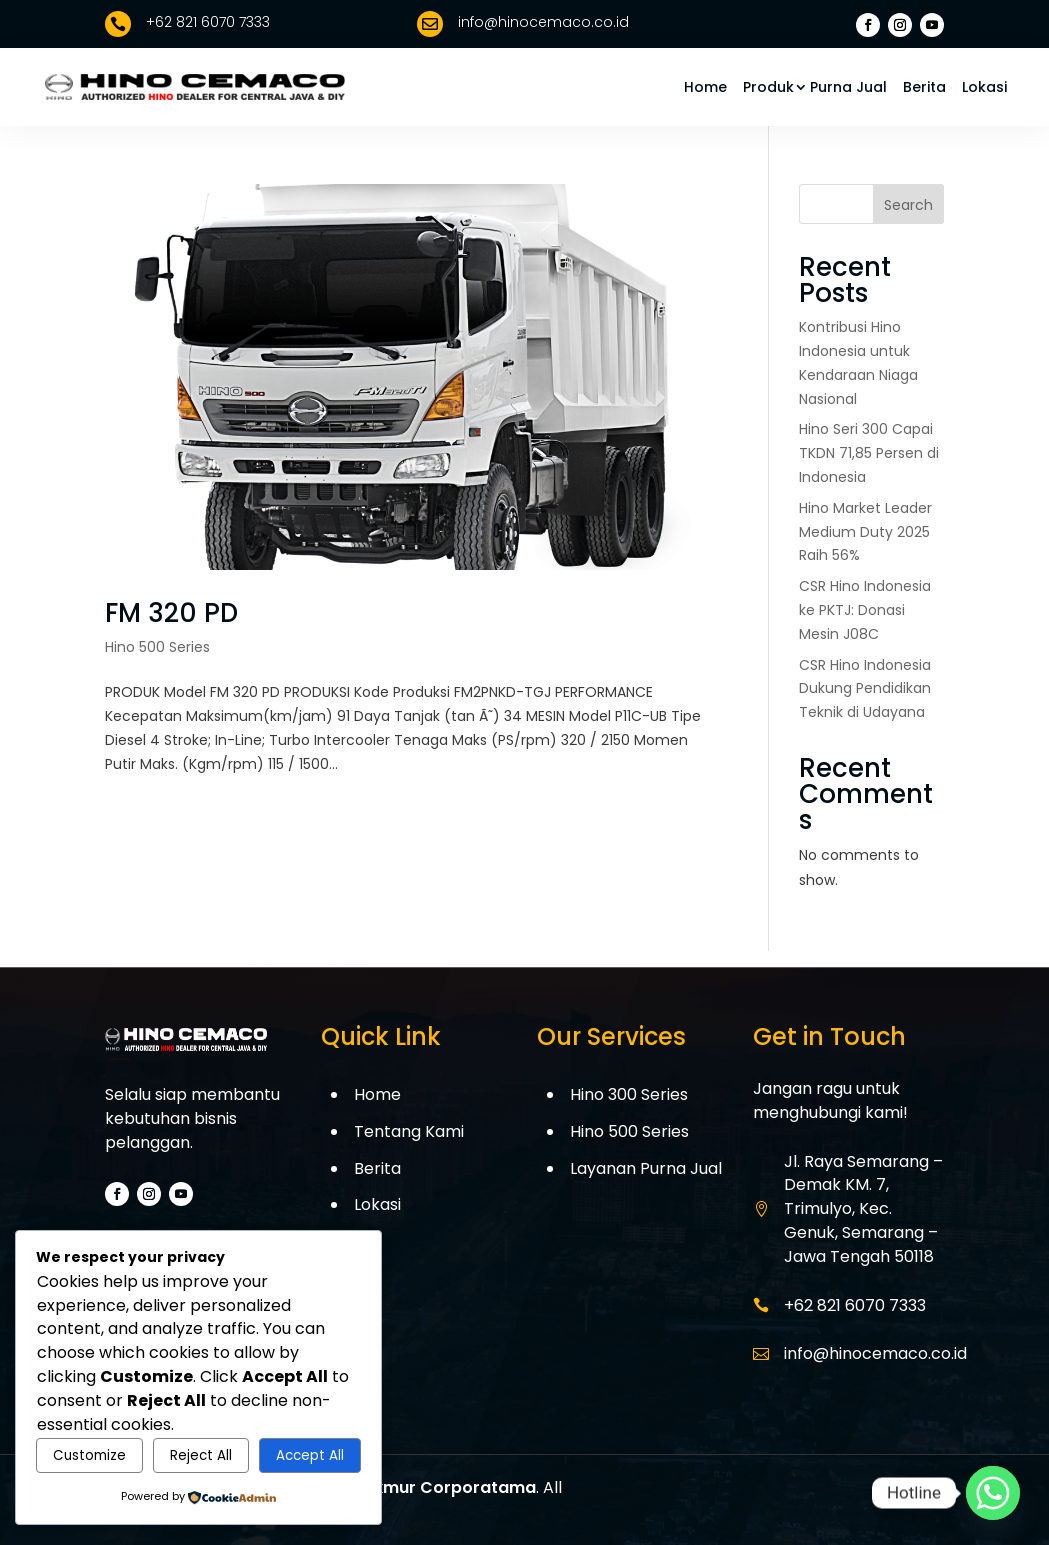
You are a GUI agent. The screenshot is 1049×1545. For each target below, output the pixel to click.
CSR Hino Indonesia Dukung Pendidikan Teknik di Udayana (865, 689)
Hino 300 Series (629, 1094)
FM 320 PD (171, 613)
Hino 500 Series (157, 647)
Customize (89, 1455)
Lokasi (984, 87)
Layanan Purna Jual (646, 1168)
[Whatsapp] (993, 1493)
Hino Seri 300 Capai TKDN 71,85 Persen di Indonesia (869, 453)
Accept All (310, 1455)
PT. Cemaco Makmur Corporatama (391, 1487)
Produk (768, 87)
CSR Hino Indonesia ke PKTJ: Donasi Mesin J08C (865, 610)
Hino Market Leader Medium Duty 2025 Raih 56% (865, 532)
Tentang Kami (409, 1131)
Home (705, 87)
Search (908, 205)
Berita (924, 87)
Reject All (201, 1455)
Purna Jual (848, 87)
